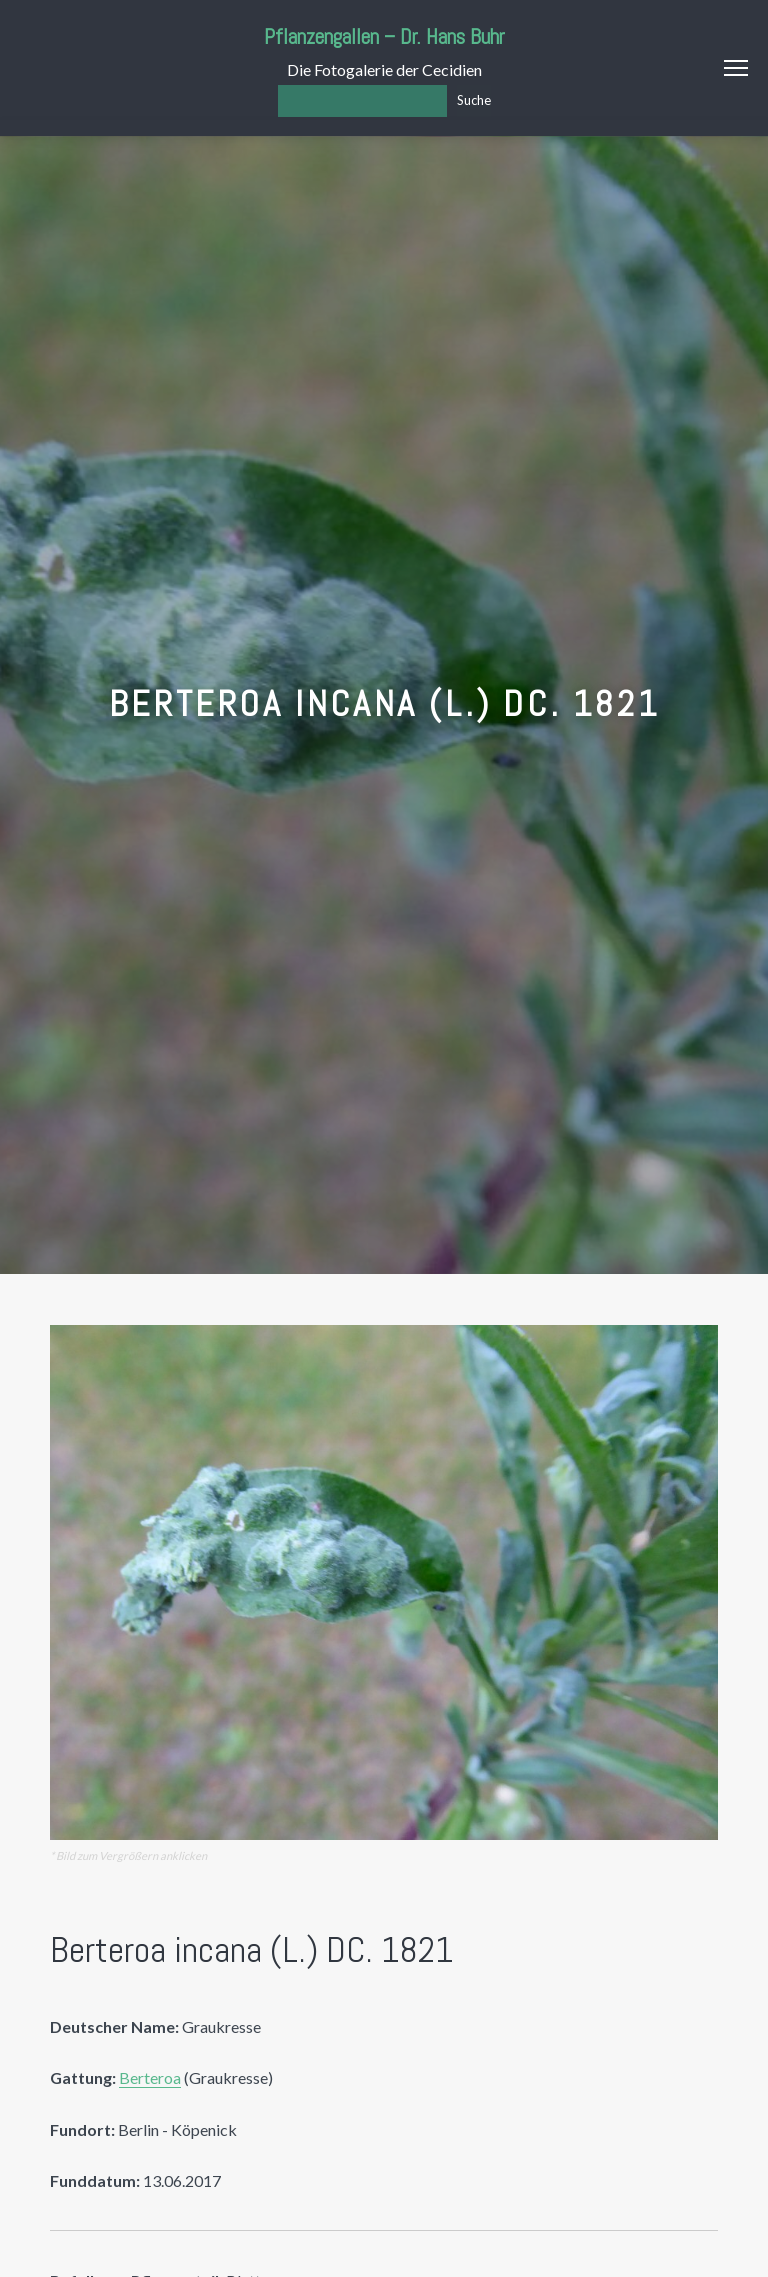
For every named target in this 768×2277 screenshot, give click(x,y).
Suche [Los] (474, 100)
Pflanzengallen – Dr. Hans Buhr (384, 36)
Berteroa (150, 2077)
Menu (736, 68)
